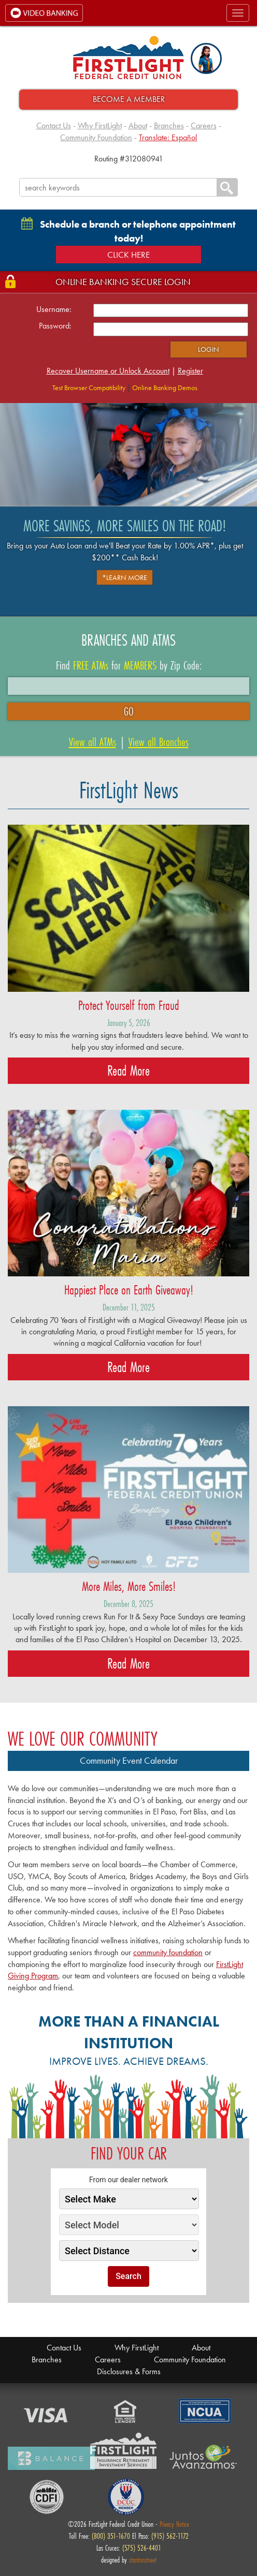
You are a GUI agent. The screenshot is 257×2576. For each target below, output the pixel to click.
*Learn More (124, 577)
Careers (204, 125)
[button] (206, 58)
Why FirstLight (100, 125)
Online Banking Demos (164, 387)
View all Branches (158, 742)
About (137, 125)
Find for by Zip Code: (129, 665)
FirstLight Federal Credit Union (128, 57)
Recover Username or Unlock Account (108, 370)
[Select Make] (129, 2198)
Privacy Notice (174, 2524)
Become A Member (129, 99)
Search (128, 2276)
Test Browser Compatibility (88, 387)
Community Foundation (96, 137)
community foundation (168, 1952)
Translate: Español (168, 137)
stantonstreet (142, 2559)
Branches (169, 125)
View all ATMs (92, 742)
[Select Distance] (129, 2250)
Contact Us (53, 125)
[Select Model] (129, 2224)
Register (190, 370)
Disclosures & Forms (129, 2371)
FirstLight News (128, 790)
